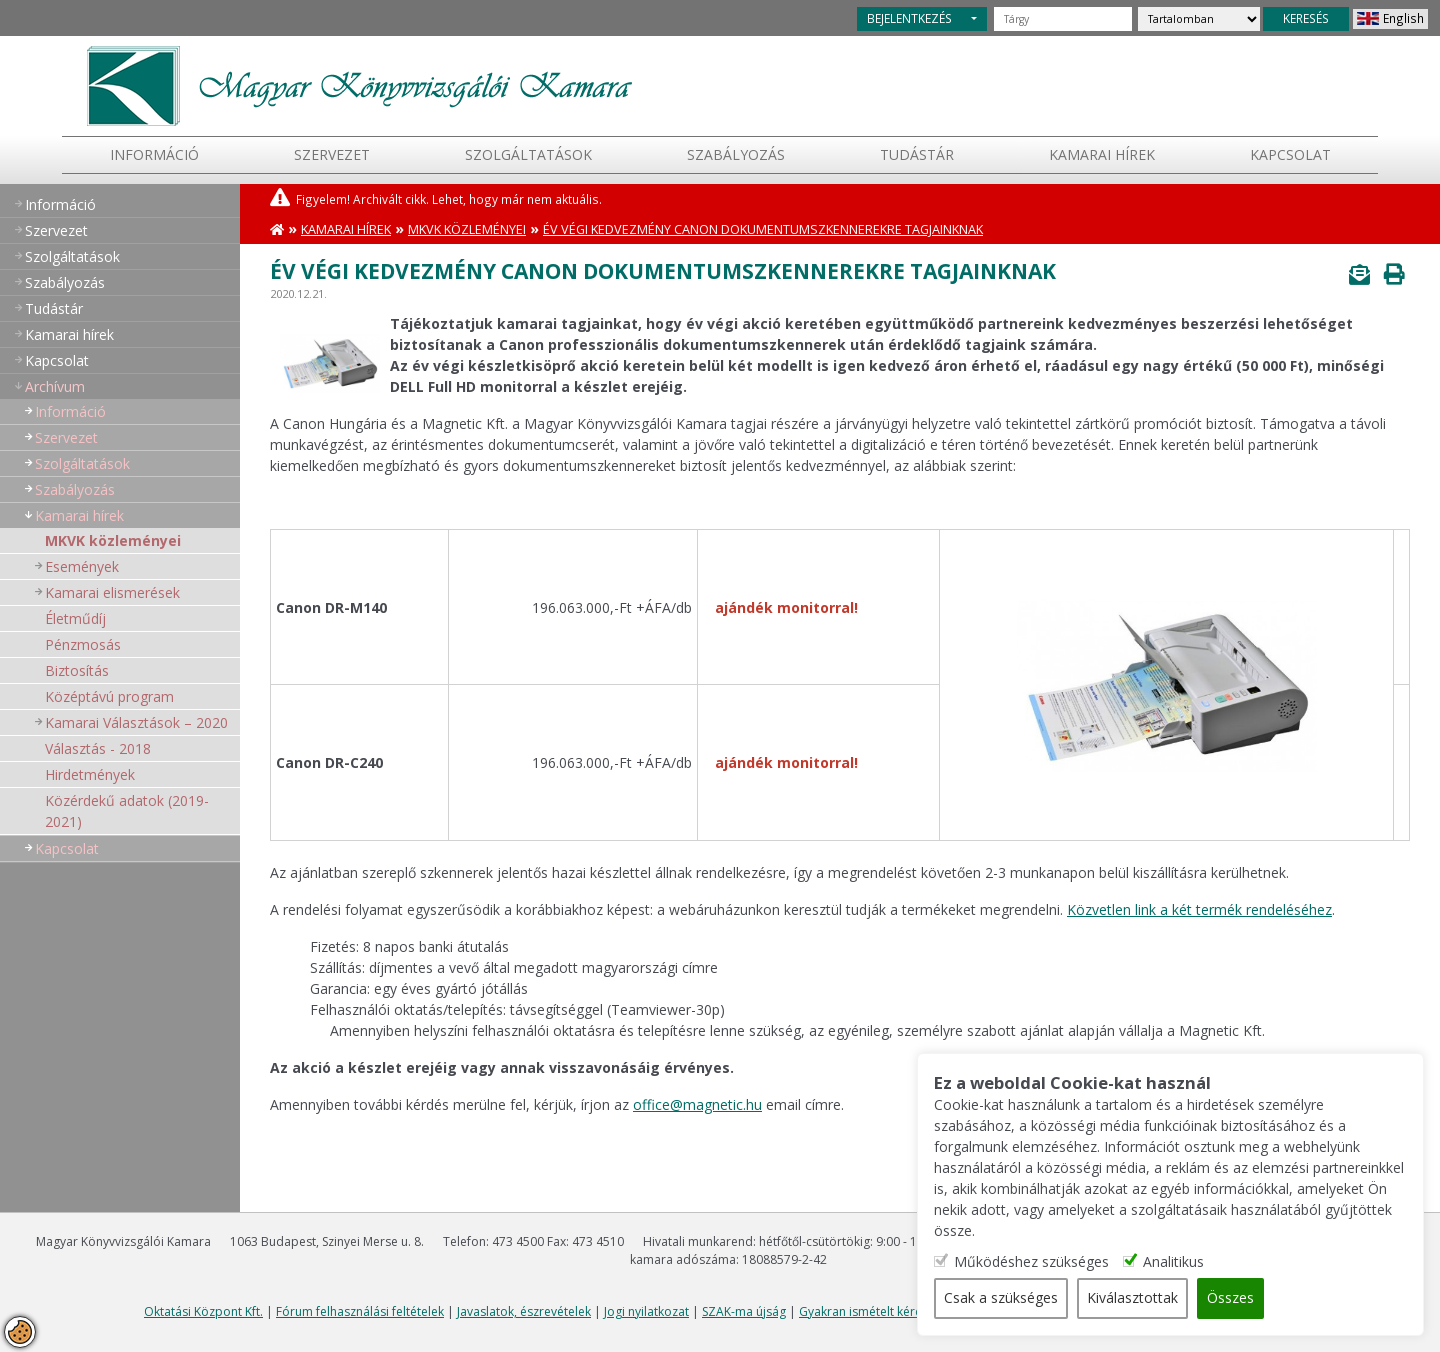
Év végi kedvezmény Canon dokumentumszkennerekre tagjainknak (763, 229)
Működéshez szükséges (1038, 1262)
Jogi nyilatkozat (646, 1311)
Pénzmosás (83, 644)
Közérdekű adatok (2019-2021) (127, 811)
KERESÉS (1306, 18)
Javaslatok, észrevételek (524, 1311)
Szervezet (332, 154)
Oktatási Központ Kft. (203, 1311)
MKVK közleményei (113, 540)
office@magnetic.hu (697, 1104)
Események (82, 566)
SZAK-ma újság (744, 1311)
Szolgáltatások (528, 154)
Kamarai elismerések (112, 592)
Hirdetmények (90, 774)
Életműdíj (75, 618)
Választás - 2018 (98, 748)
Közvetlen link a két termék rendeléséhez (1199, 909)
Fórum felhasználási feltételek (360, 1311)
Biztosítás (77, 670)
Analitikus (1180, 1262)
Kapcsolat (1290, 154)
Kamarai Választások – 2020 (136, 722)
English (1403, 18)
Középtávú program (109, 696)
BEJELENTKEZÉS (909, 18)
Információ (154, 154)
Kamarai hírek (1102, 154)
